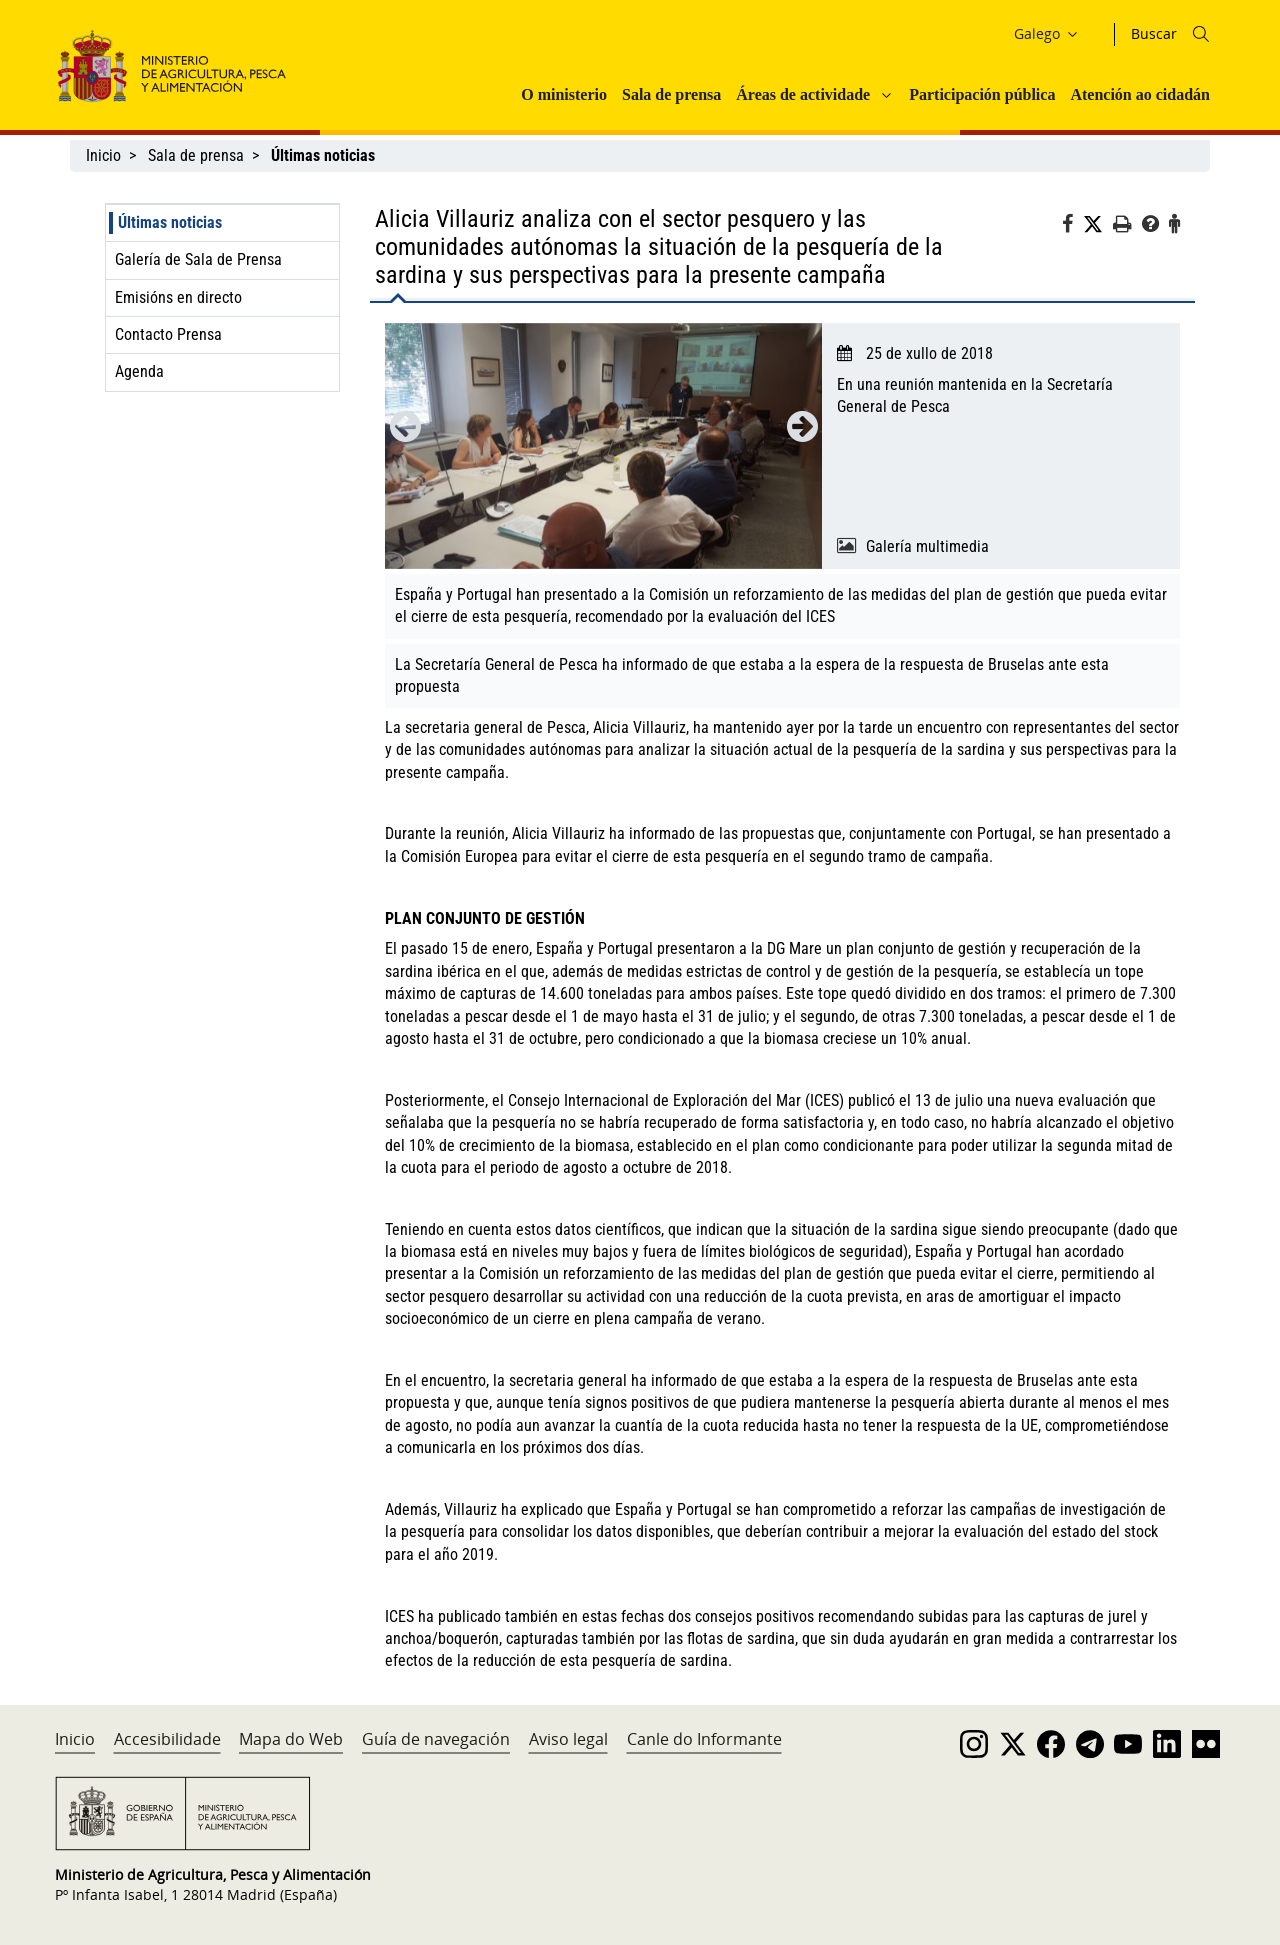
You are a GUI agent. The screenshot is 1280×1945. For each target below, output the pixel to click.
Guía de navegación (436, 1739)
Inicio (103, 155)
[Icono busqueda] (1201, 34)
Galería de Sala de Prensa (198, 259)
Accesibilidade (167, 1739)
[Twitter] (1098, 225)
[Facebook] (1072, 227)
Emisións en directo (178, 297)
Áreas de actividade (803, 94)
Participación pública (982, 94)
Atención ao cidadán (1140, 94)
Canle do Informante (704, 1739)
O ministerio (564, 94)
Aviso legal (568, 1739)
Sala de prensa (671, 94)
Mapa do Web (291, 1739)
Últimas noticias (170, 222)
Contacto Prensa (168, 334)
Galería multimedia (927, 546)
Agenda (139, 371)
